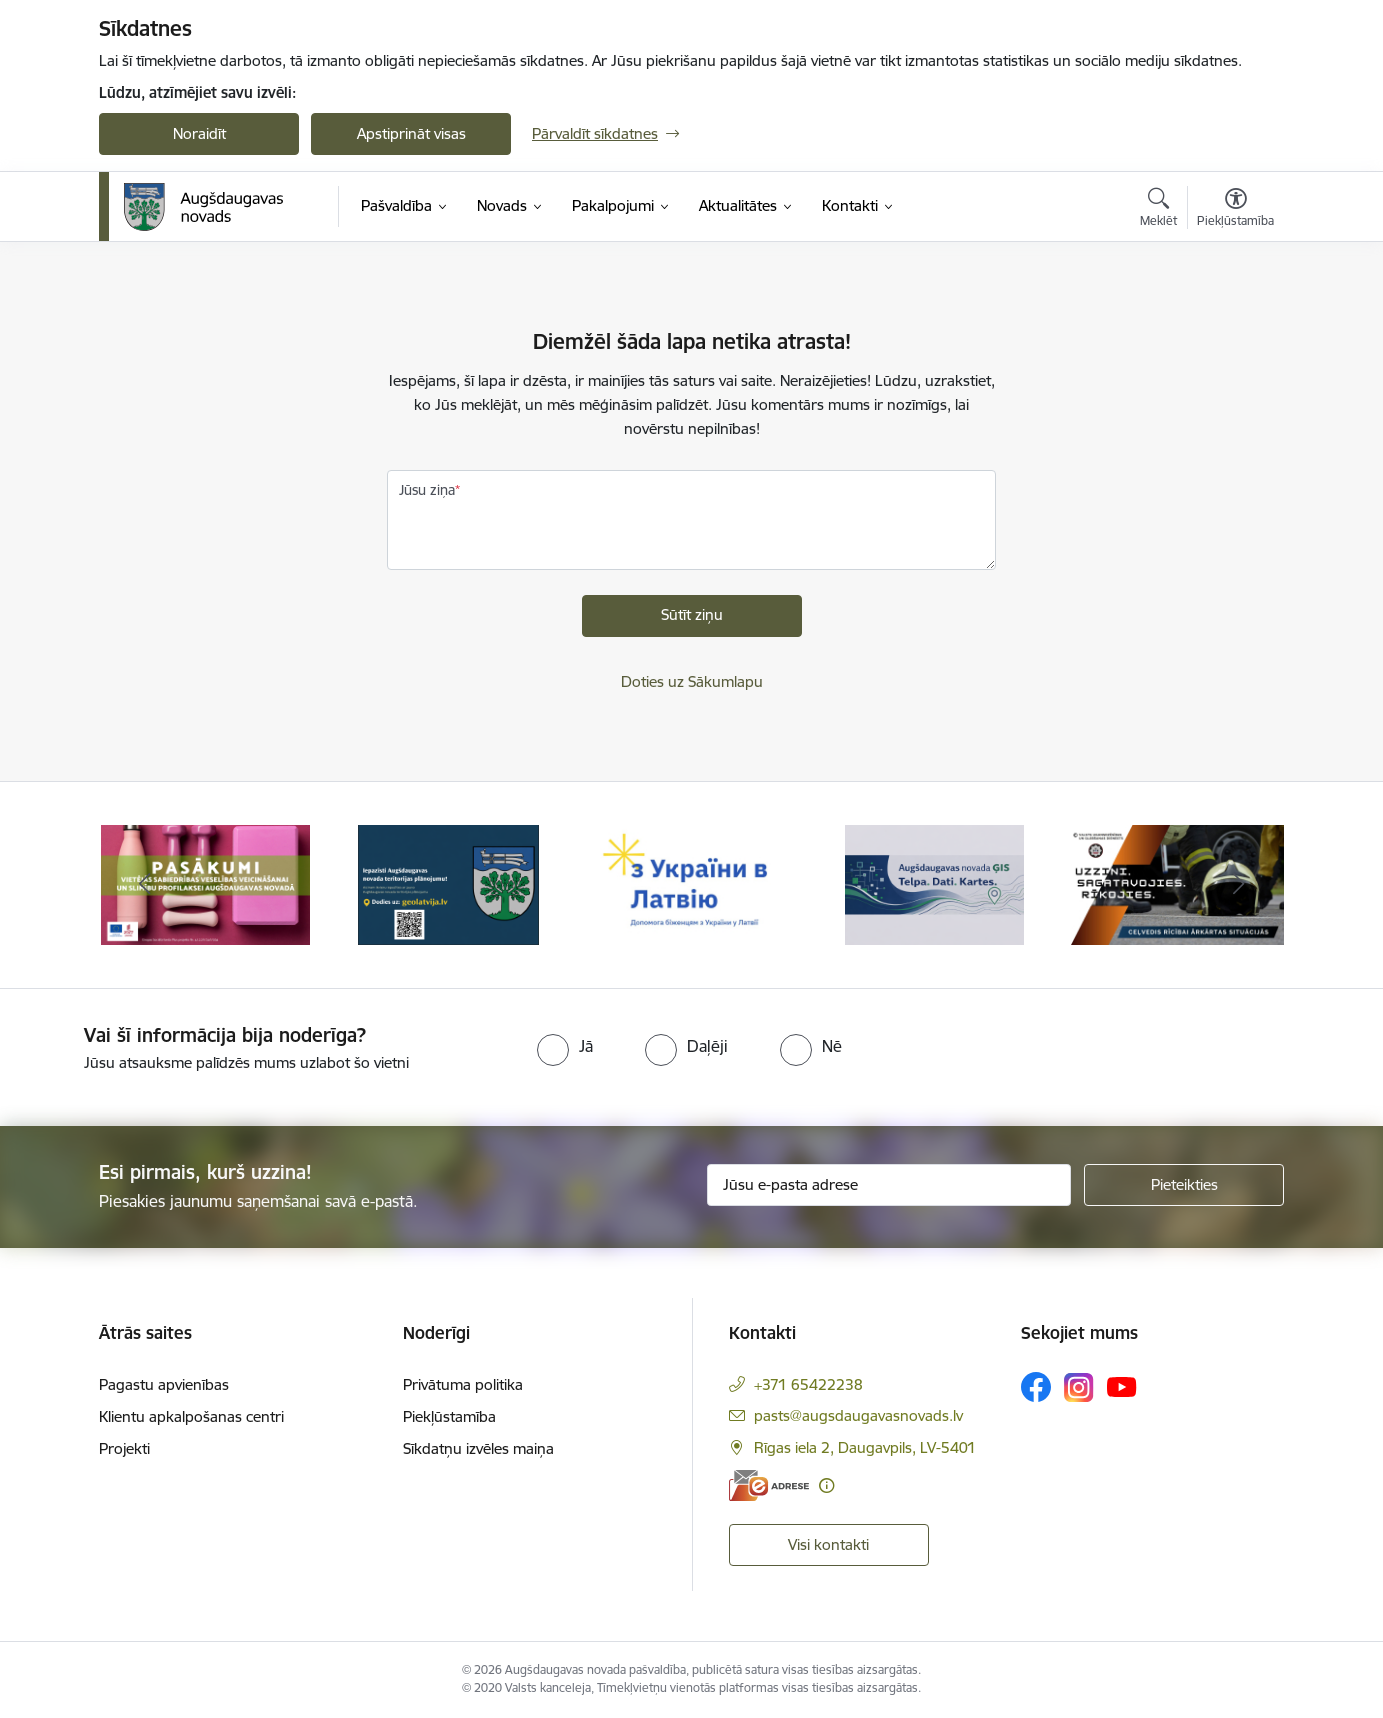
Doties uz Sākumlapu (692, 681)
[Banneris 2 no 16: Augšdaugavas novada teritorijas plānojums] (448, 883)
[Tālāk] (1239, 885)
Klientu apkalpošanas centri (191, 1416)
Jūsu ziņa (427, 490)
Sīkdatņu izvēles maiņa (478, 1448)
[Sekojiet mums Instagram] (1079, 1387)
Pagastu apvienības (164, 1384)
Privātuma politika (463, 1384)
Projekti (124, 1448)
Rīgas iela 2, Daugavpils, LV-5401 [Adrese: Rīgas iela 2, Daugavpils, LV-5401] (865, 1447)
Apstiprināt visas (411, 133)
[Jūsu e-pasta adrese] (889, 1185)
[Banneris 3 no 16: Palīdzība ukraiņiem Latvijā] (691, 883)
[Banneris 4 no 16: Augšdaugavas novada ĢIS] (935, 883)
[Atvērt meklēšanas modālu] (1158, 210)
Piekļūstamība (449, 1416)
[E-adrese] (769, 1485)
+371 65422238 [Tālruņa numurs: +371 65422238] (808, 1384)
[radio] (565, 1046)
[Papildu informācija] (826, 1485)
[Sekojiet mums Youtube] (1122, 1386)
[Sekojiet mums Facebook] (1036, 1387)
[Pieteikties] (1184, 1185)
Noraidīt (199, 133)
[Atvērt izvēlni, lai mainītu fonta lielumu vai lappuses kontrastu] (1235, 210)
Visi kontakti (828, 1544)
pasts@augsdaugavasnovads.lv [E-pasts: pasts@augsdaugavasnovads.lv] (858, 1415)
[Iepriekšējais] (145, 885)
